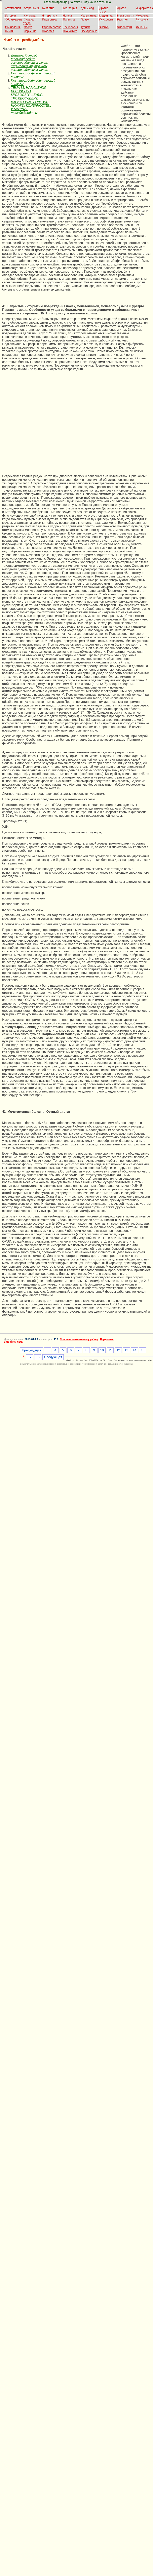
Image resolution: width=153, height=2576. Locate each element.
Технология (70, 27)
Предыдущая (31, 1350)
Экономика (70, 31)
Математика (88, 15)
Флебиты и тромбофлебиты (24, 110)
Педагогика (49, 19)
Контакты (76, 2)
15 (142, 1350)
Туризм (85, 27)
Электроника (89, 31)
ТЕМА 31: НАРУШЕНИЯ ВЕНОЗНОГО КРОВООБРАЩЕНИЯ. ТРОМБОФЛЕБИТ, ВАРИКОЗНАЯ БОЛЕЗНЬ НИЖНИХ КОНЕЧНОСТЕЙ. (31, 96)
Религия (122, 19)
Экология (48, 31)
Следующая (53, 1357)
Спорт (28, 27)
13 (126, 1350)
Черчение (30, 31)
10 (102, 1350)
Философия (124, 27)
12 (118, 1350)
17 (29, 1357)
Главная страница (55, 2)
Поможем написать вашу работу (79, 1339)
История (10, 15)
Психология (106, 19)
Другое (121, 8)
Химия (9, 31)
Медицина (106, 15)
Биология (48, 8)
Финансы (142, 27)
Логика (67, 15)
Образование (13, 19)
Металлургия (125, 15)
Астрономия (32, 8)
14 (134, 1350)
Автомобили (13, 8)
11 (110, 1350)
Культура (29, 15)
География (70, 8)
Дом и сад (87, 8)
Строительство (51, 27)
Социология (12, 27)
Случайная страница (97, 2)
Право (85, 19)
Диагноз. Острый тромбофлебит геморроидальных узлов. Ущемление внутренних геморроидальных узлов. (29, 62)
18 (38, 1357)
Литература (49, 15)
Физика (104, 27)
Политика (69, 19)
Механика (142, 15)
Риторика (142, 19)
